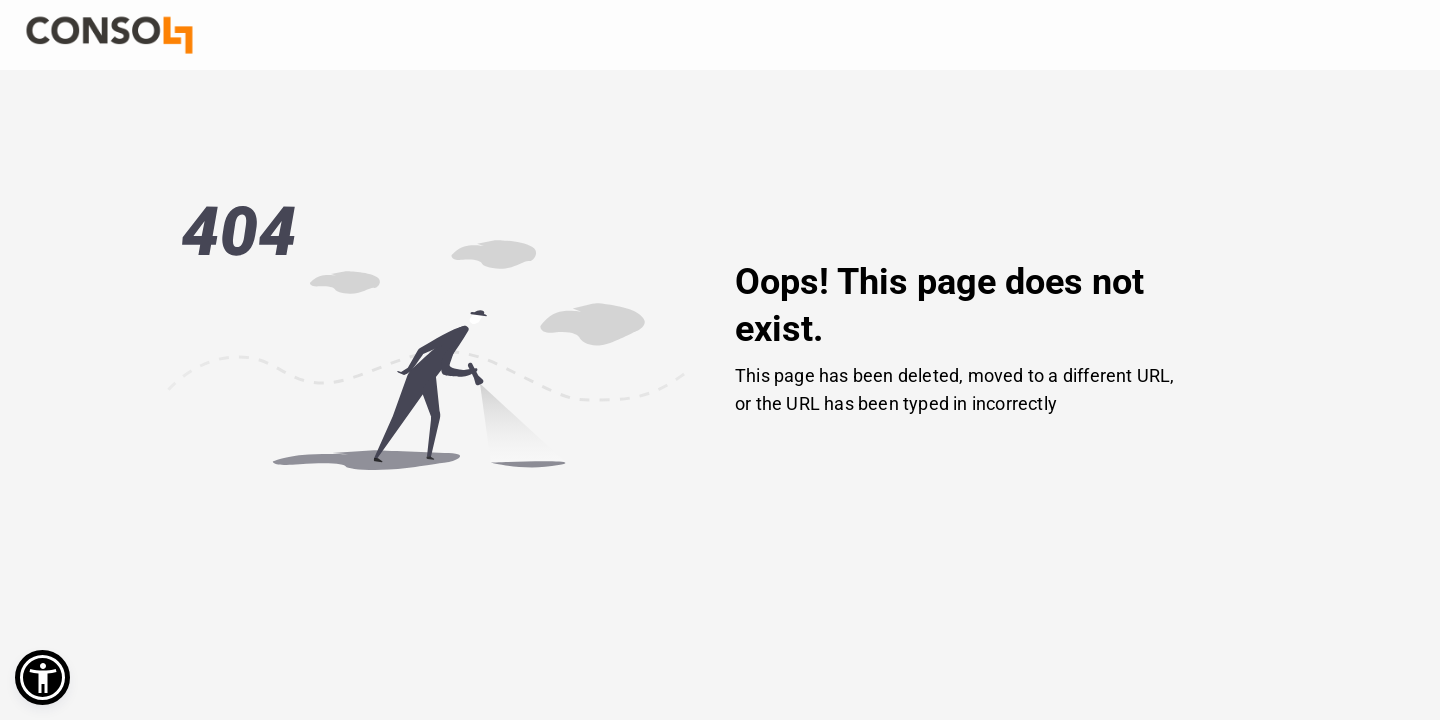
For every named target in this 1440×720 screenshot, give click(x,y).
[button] (42, 677)
